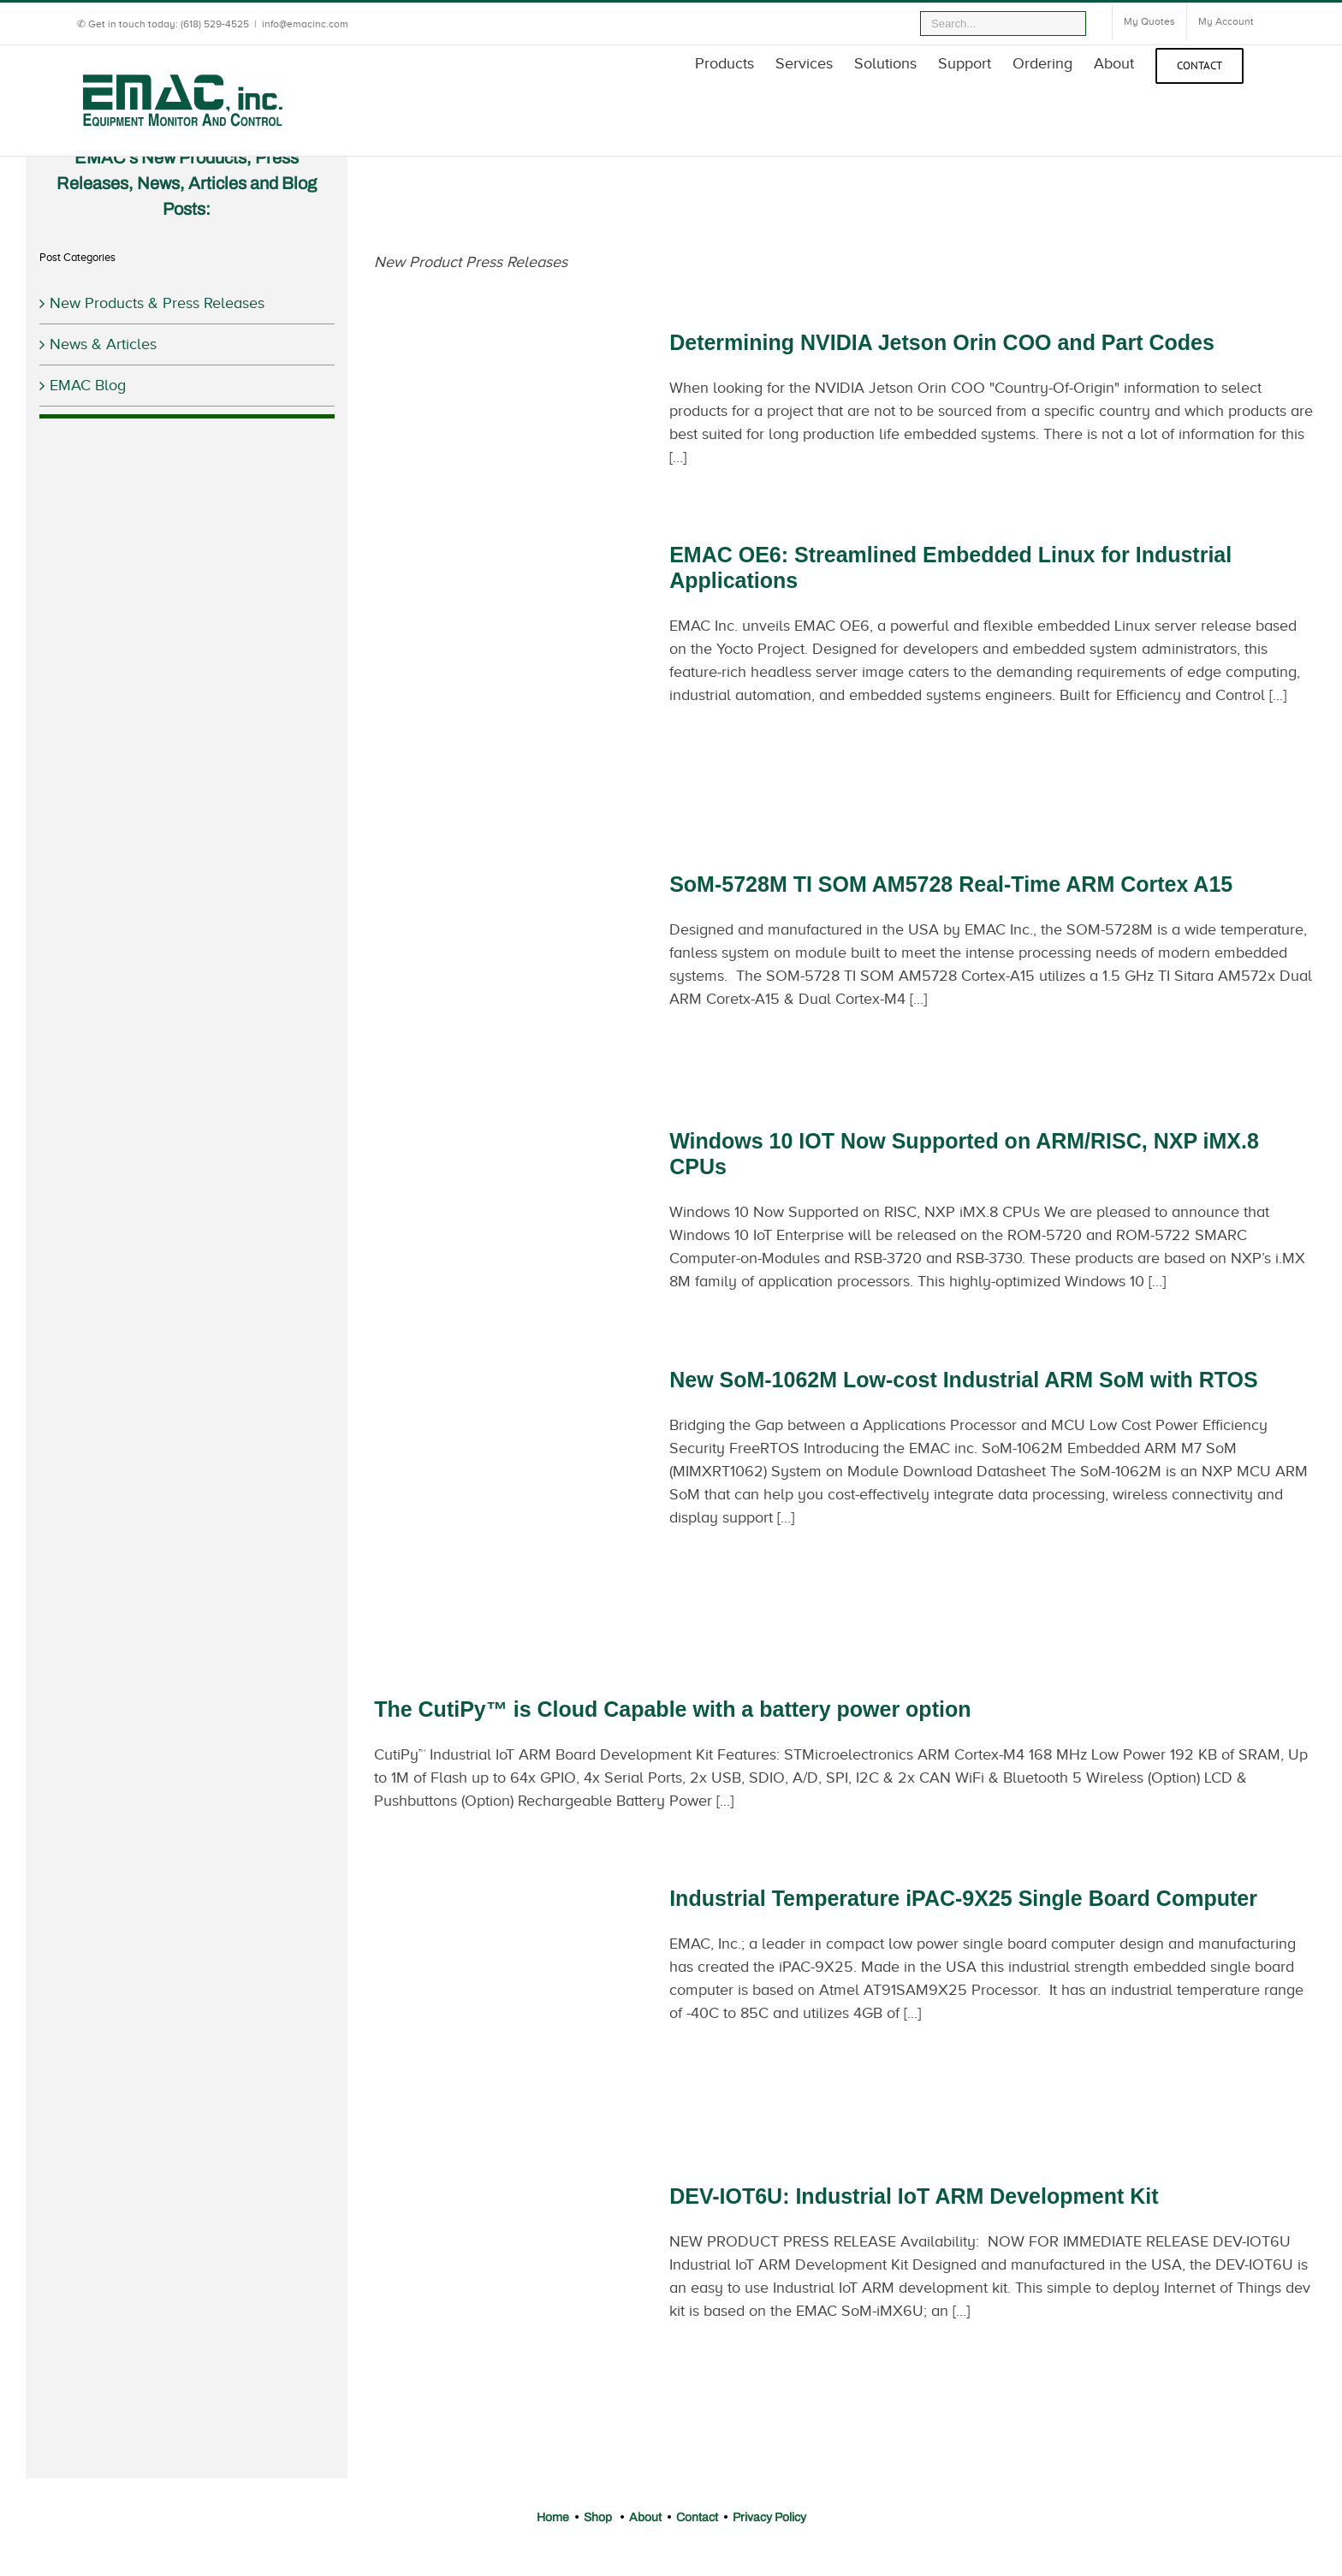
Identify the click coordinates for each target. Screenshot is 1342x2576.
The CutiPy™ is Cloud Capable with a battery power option (672, 1709)
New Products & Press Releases (157, 303)
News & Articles (103, 344)
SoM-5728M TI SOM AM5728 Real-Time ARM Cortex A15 (950, 884)
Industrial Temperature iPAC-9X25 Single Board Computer (963, 1898)
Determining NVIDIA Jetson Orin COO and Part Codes (941, 342)
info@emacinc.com (305, 24)
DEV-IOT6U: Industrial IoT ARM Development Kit (913, 2196)
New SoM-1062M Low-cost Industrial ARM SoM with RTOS (963, 1380)
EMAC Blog (88, 385)
